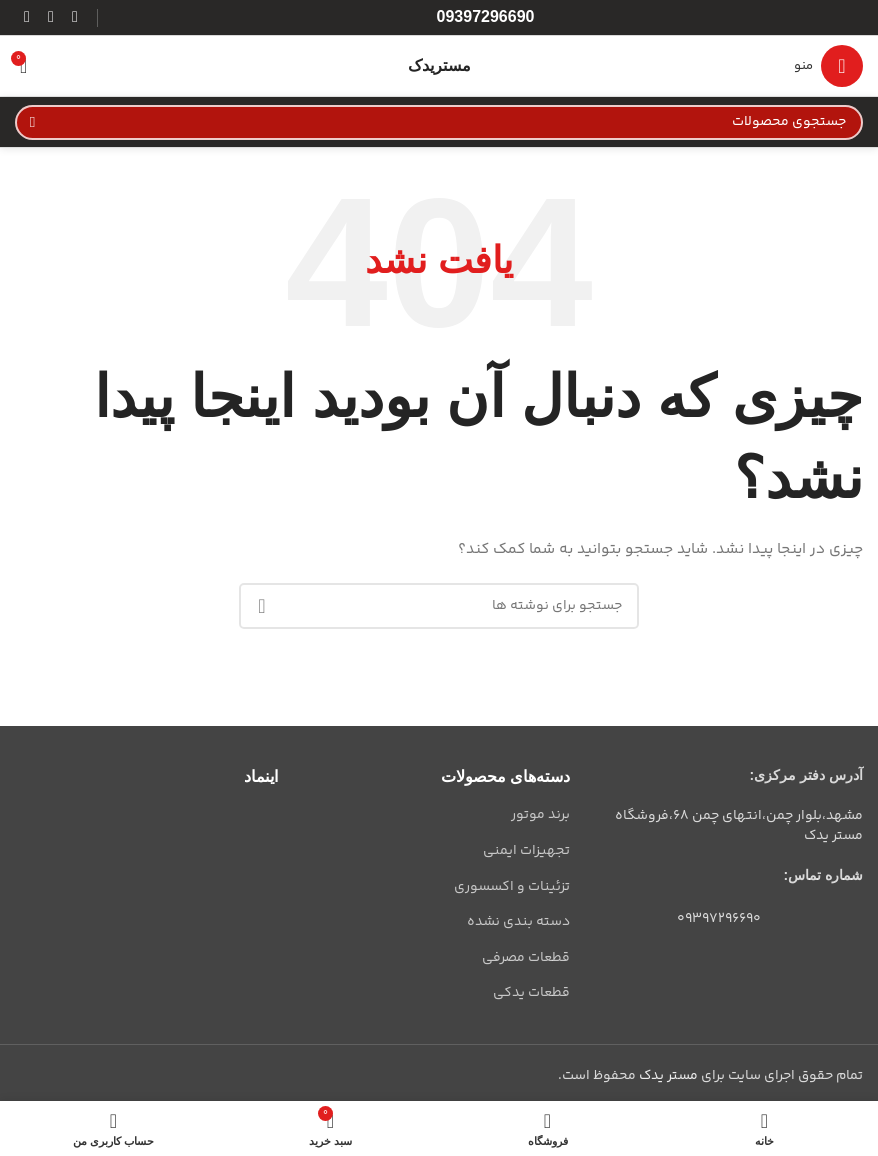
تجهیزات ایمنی (526, 851)
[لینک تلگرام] (27, 17)
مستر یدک (668, 1076)
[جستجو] (439, 122)
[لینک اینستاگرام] (75, 17)
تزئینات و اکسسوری (512, 887)
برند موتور (540, 815)
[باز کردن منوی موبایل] (828, 66)
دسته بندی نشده (518, 922)
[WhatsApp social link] (51, 17)
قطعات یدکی (531, 993)
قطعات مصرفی (526, 958)
